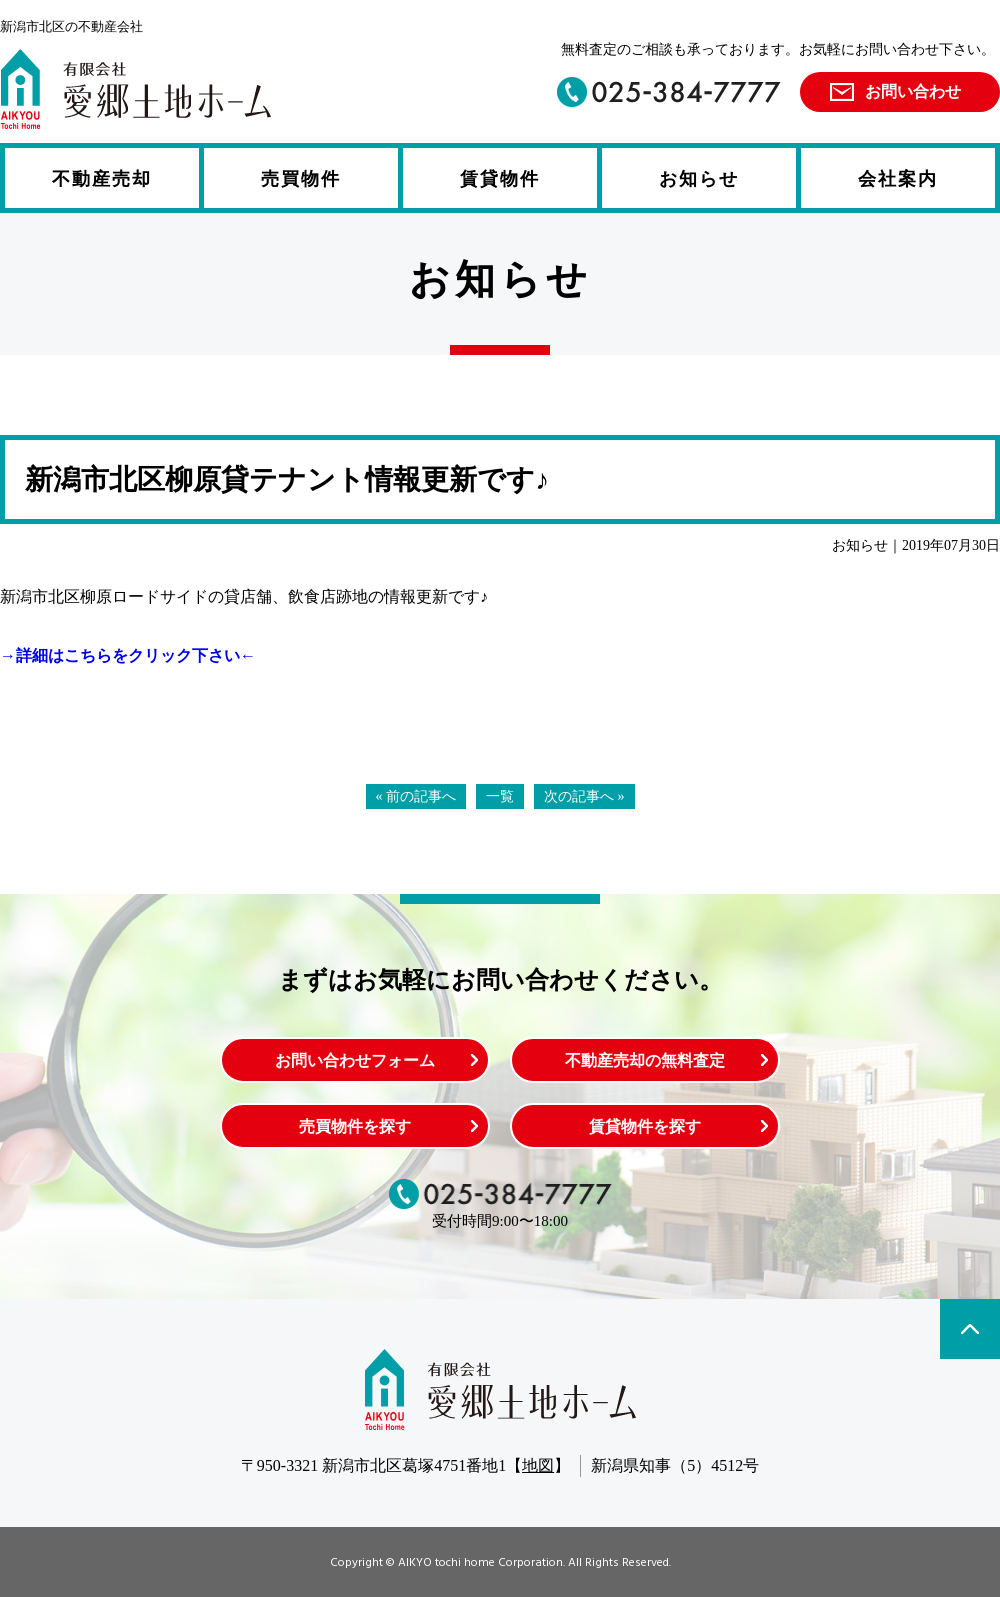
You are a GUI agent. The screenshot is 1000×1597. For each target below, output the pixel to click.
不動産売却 (102, 179)
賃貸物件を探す (645, 1126)
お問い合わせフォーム (355, 1060)
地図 (538, 1465)
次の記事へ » (584, 796)
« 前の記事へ (416, 796)
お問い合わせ (913, 91)
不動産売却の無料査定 (645, 1060)
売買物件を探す (355, 1126)
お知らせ (699, 179)
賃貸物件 (500, 179)
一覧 (500, 796)
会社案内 (898, 179)
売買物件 (301, 179)
